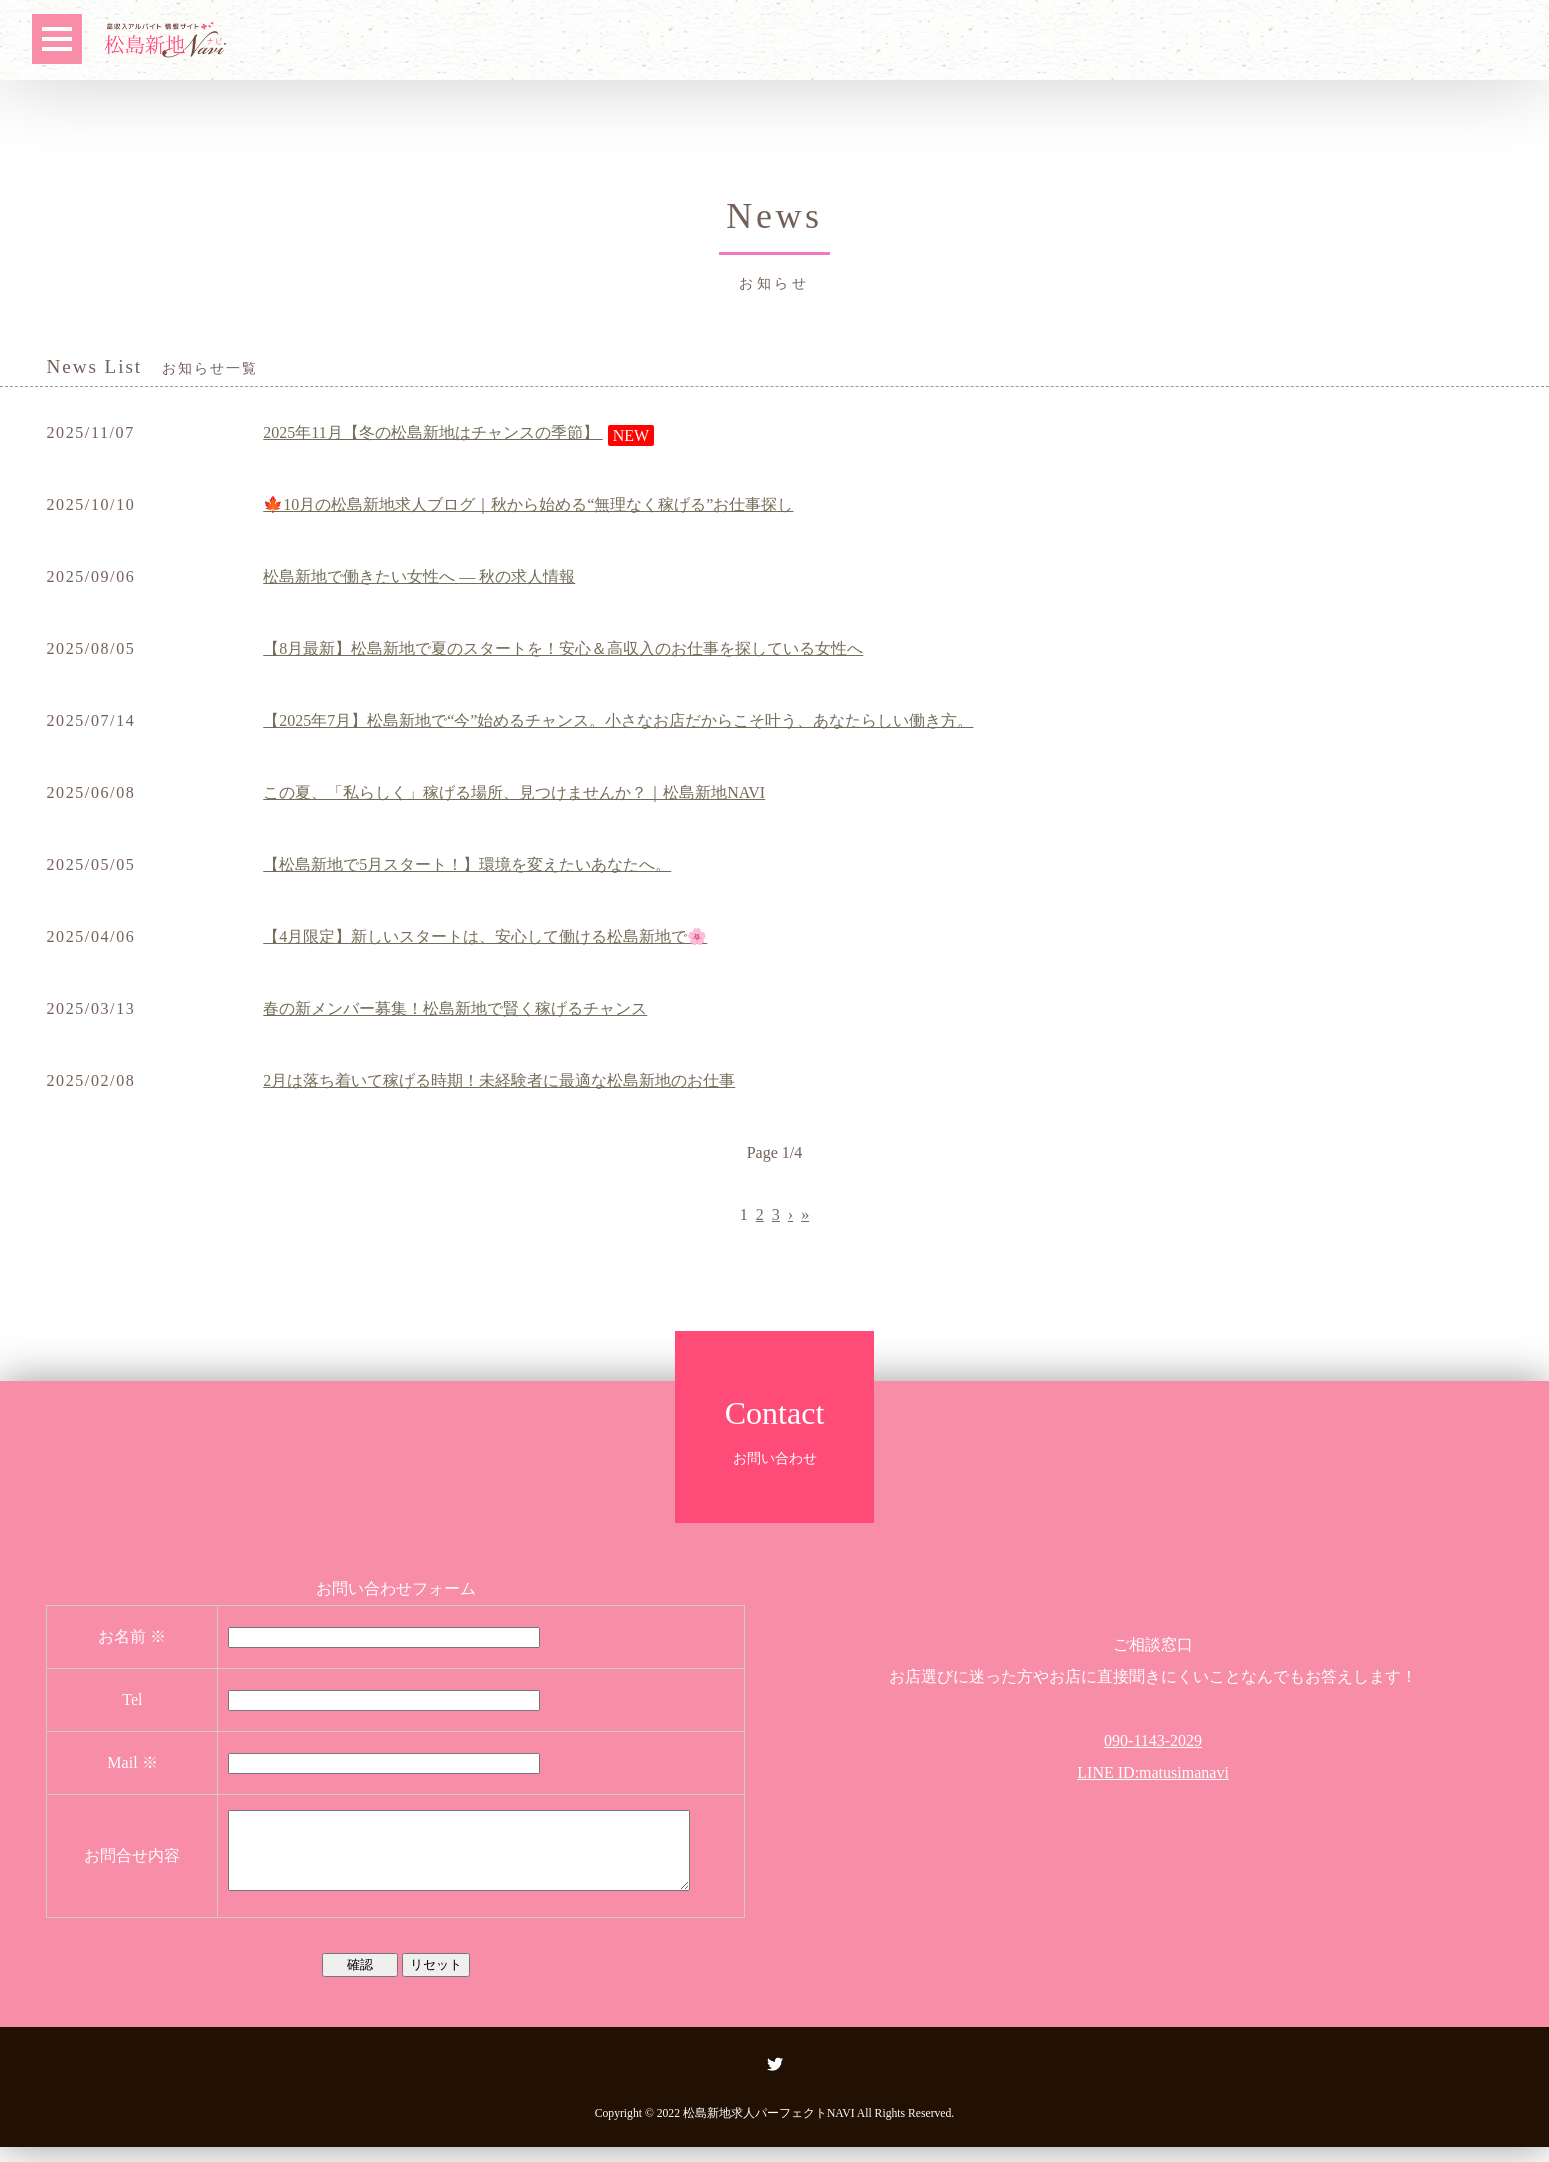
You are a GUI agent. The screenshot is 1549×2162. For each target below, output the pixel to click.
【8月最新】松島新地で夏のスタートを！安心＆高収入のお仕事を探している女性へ (563, 648)
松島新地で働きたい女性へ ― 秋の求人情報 (419, 576)
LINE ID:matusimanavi (1153, 1772)
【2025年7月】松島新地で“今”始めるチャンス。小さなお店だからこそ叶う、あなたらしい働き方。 (618, 720)
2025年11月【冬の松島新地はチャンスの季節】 (432, 432)
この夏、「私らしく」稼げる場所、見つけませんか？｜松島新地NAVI (514, 792)
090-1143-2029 (1153, 1740)
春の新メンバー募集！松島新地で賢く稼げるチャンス (455, 1008)
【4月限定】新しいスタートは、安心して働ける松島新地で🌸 (485, 936)
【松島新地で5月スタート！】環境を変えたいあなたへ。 (467, 864)
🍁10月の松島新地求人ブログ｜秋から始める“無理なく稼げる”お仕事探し (528, 504)
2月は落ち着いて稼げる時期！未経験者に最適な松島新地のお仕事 (499, 1080)
